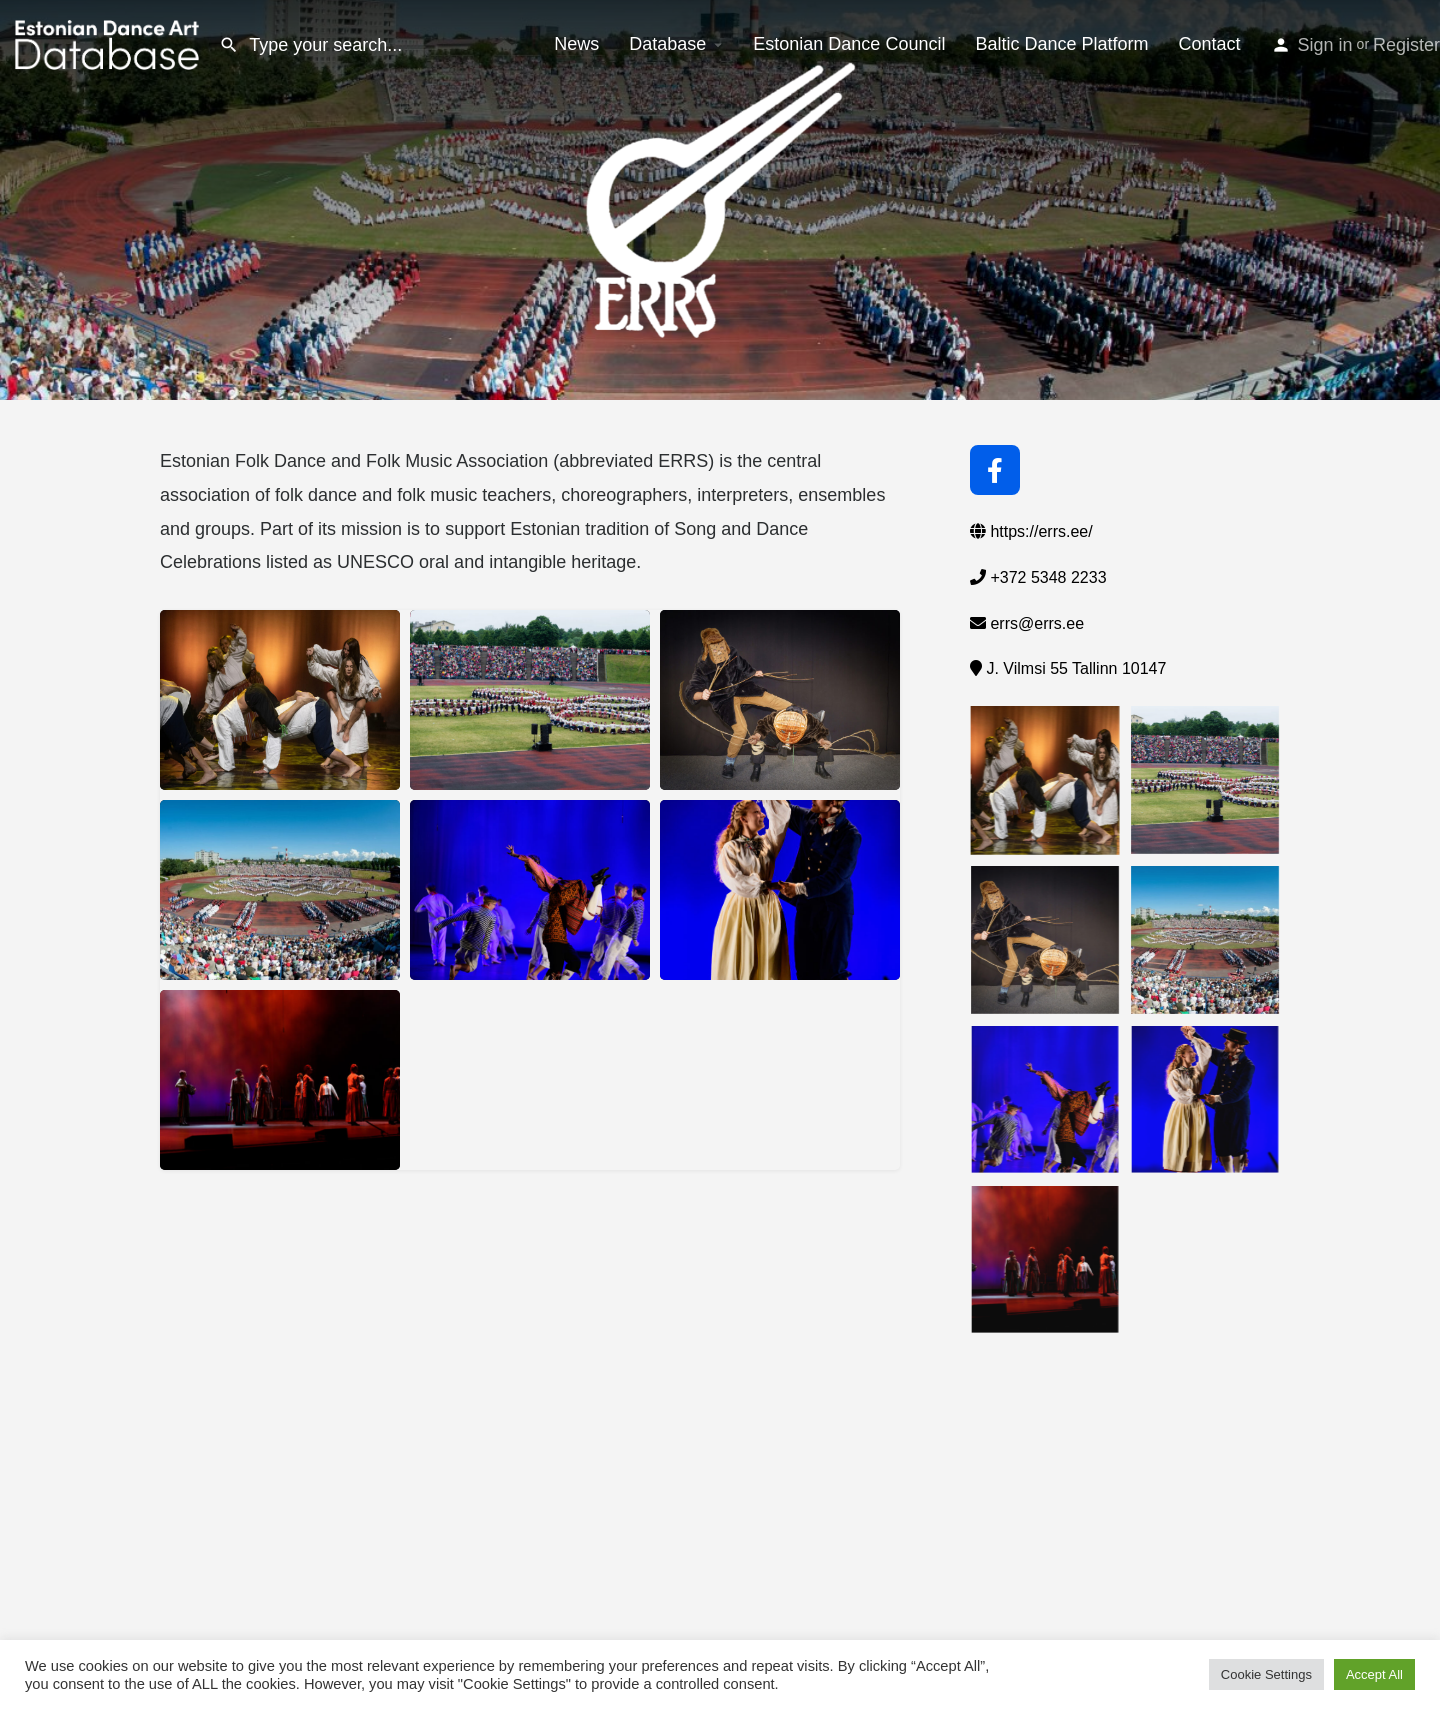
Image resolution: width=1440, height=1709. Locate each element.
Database (667, 44)
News (576, 44)
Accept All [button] (1374, 1674)
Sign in (1325, 45)
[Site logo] (109, 43)
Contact (1210, 44)
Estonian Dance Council (849, 44)
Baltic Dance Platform (1061, 44)
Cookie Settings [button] (1266, 1674)
